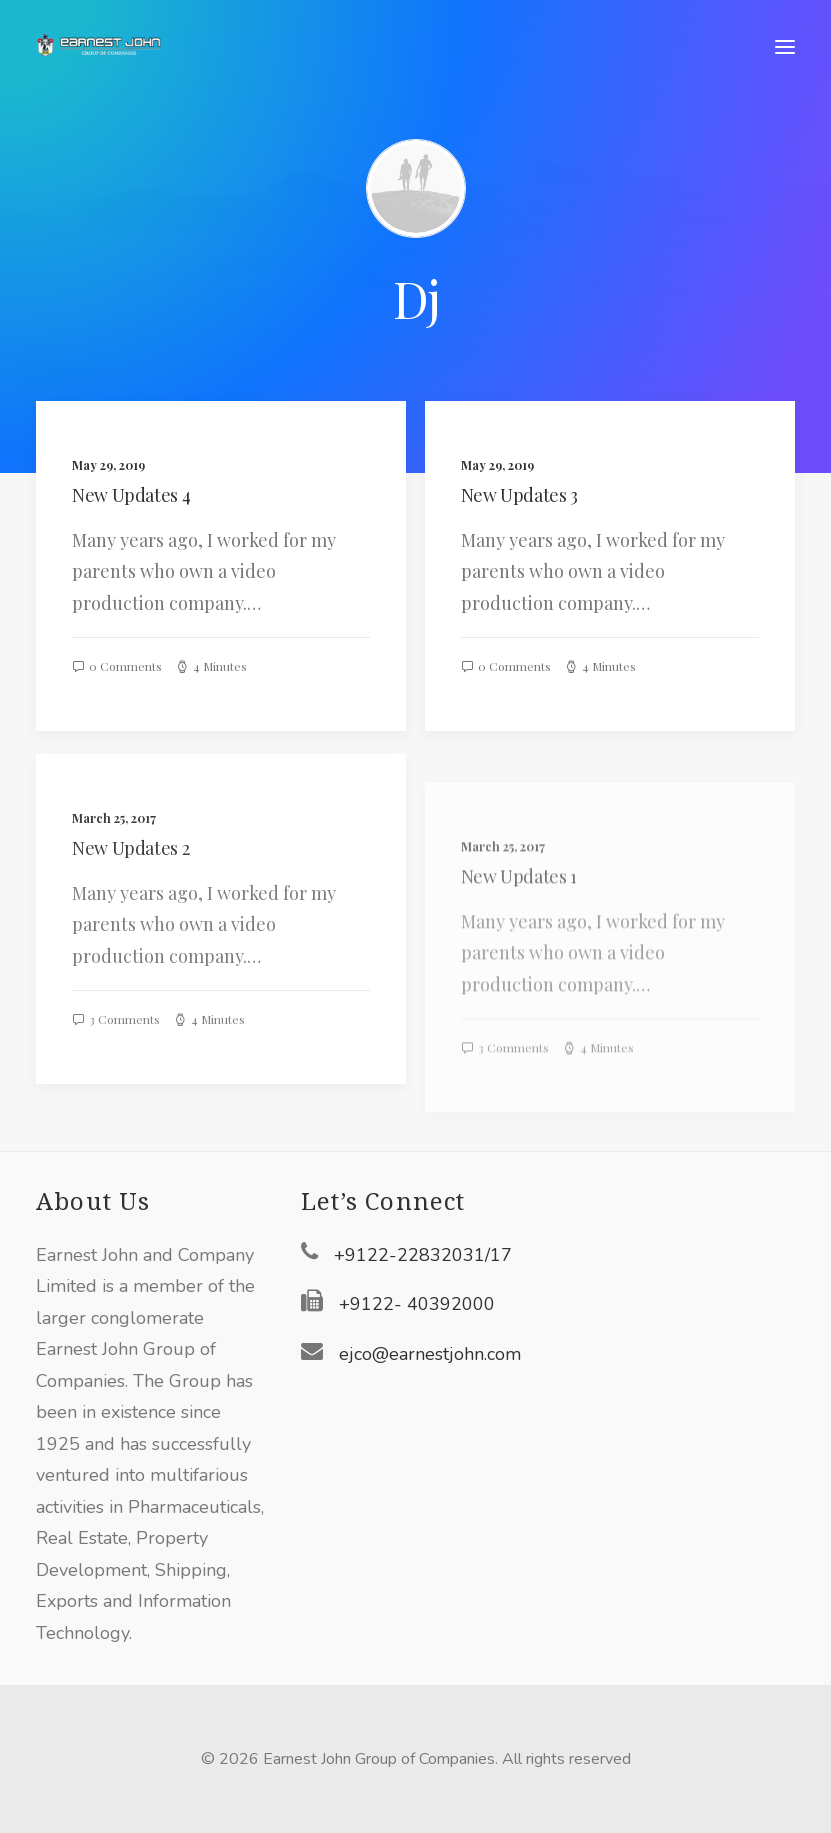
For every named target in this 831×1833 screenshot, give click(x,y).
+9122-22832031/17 (423, 1255)
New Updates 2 (130, 921)
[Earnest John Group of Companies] (111, 47)
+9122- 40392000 (417, 1304)
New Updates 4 (131, 495)
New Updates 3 (519, 496)
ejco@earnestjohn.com (430, 1354)
